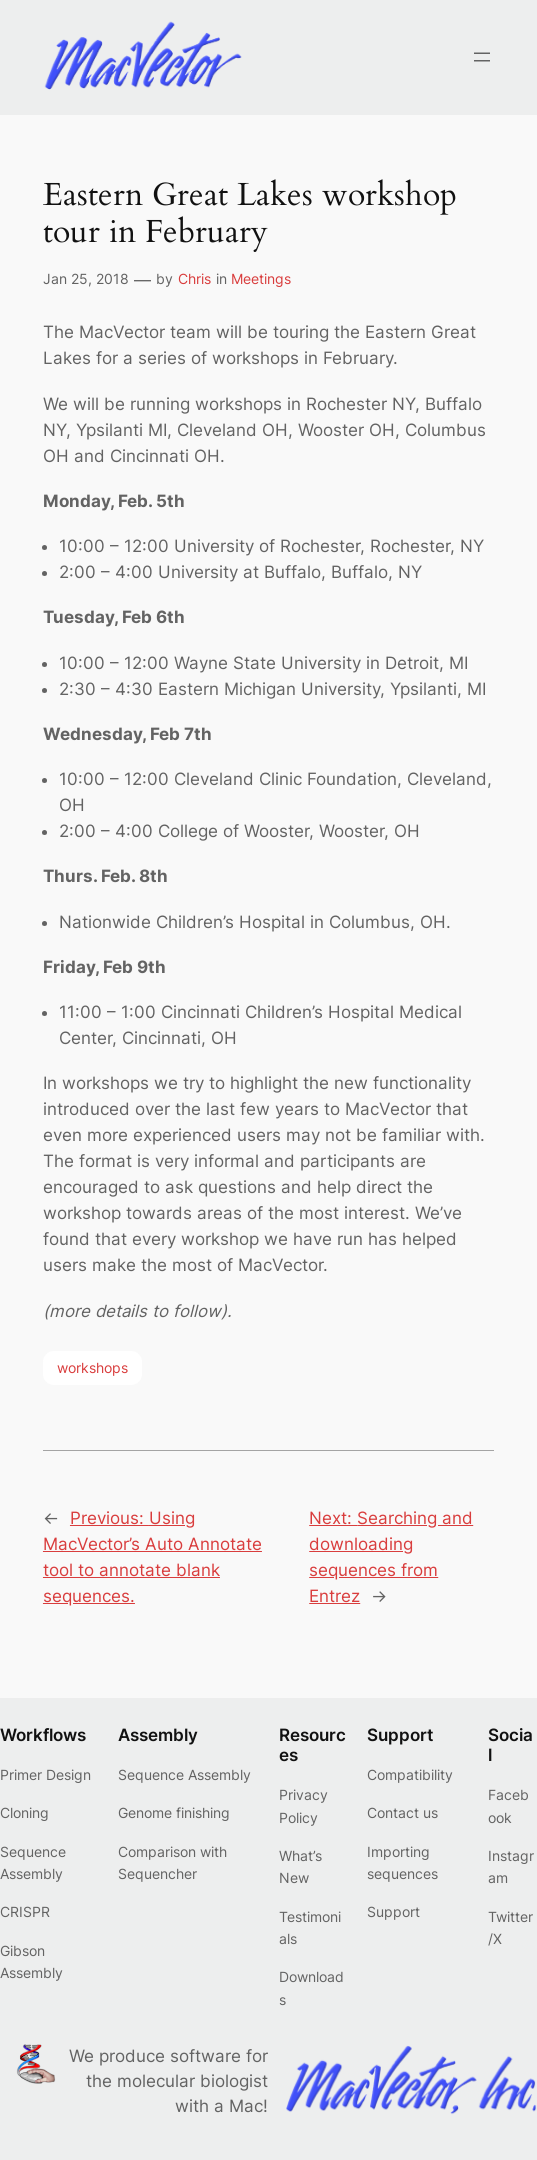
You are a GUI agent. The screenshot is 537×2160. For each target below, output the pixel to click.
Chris (194, 278)
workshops (92, 1367)
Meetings (261, 278)
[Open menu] (482, 57)
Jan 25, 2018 (86, 278)
